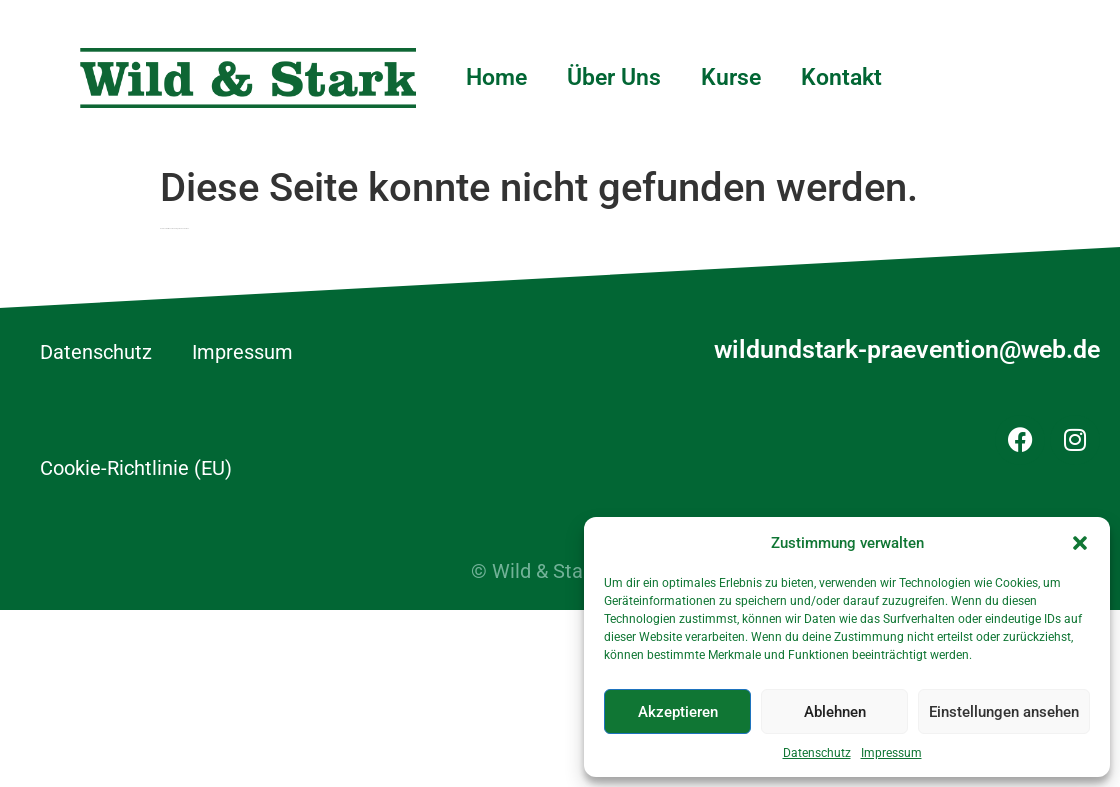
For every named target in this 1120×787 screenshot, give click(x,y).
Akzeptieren (678, 712)
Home (496, 77)
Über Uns (614, 77)
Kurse (731, 77)
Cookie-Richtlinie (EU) (136, 468)
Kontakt (841, 77)
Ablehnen (835, 712)
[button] (1080, 543)
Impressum (891, 753)
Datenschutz (817, 753)
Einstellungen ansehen (1004, 712)
